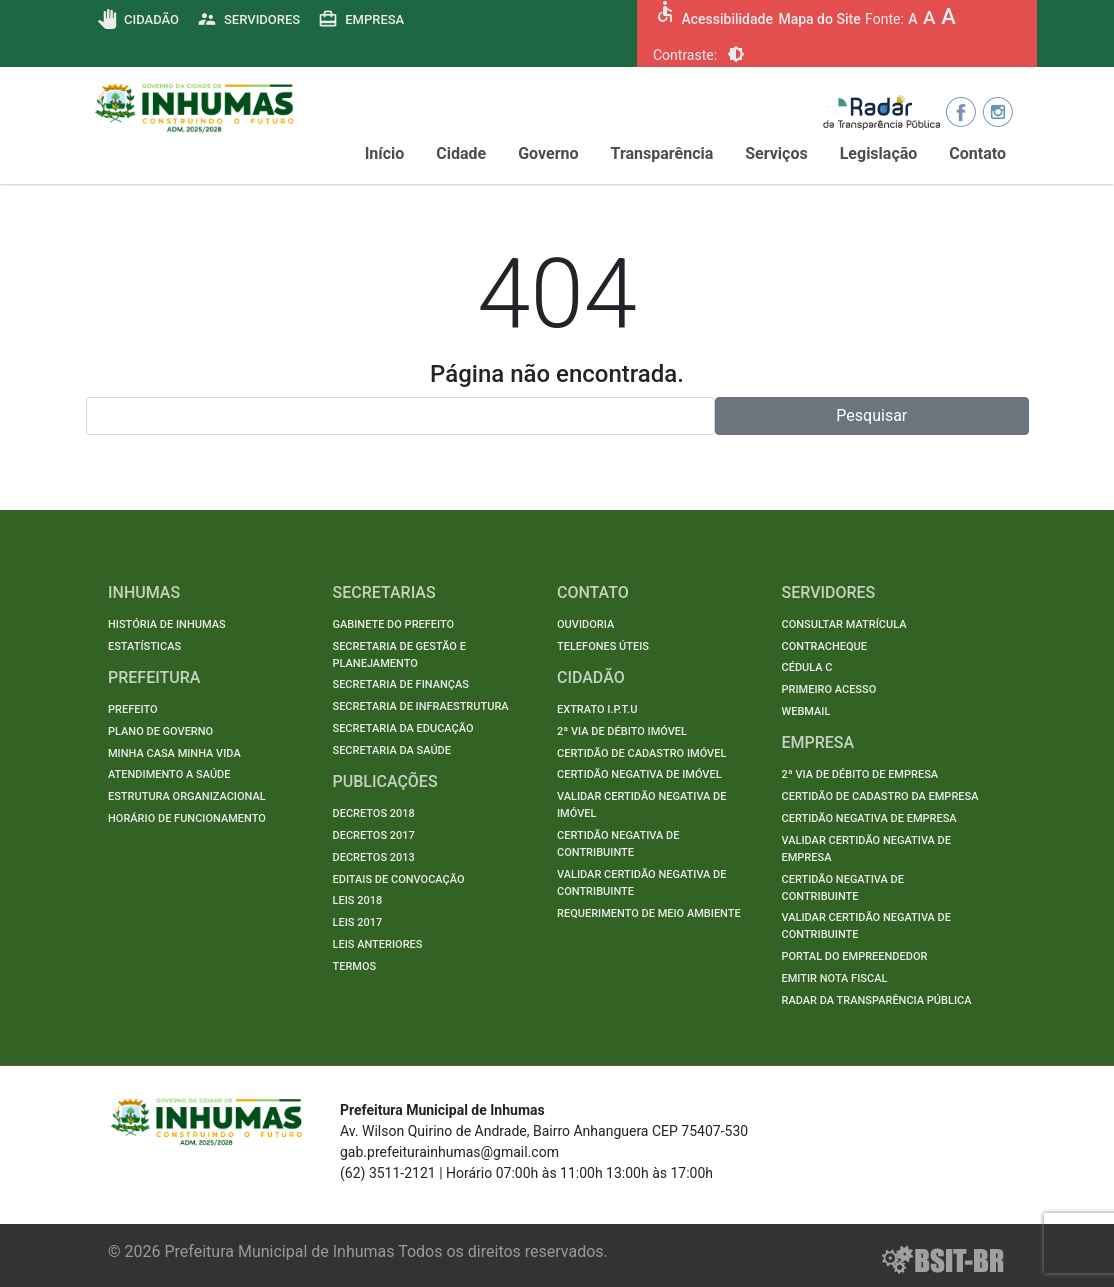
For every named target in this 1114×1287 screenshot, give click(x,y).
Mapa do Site (819, 19)
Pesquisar (871, 415)
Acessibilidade (726, 19)
